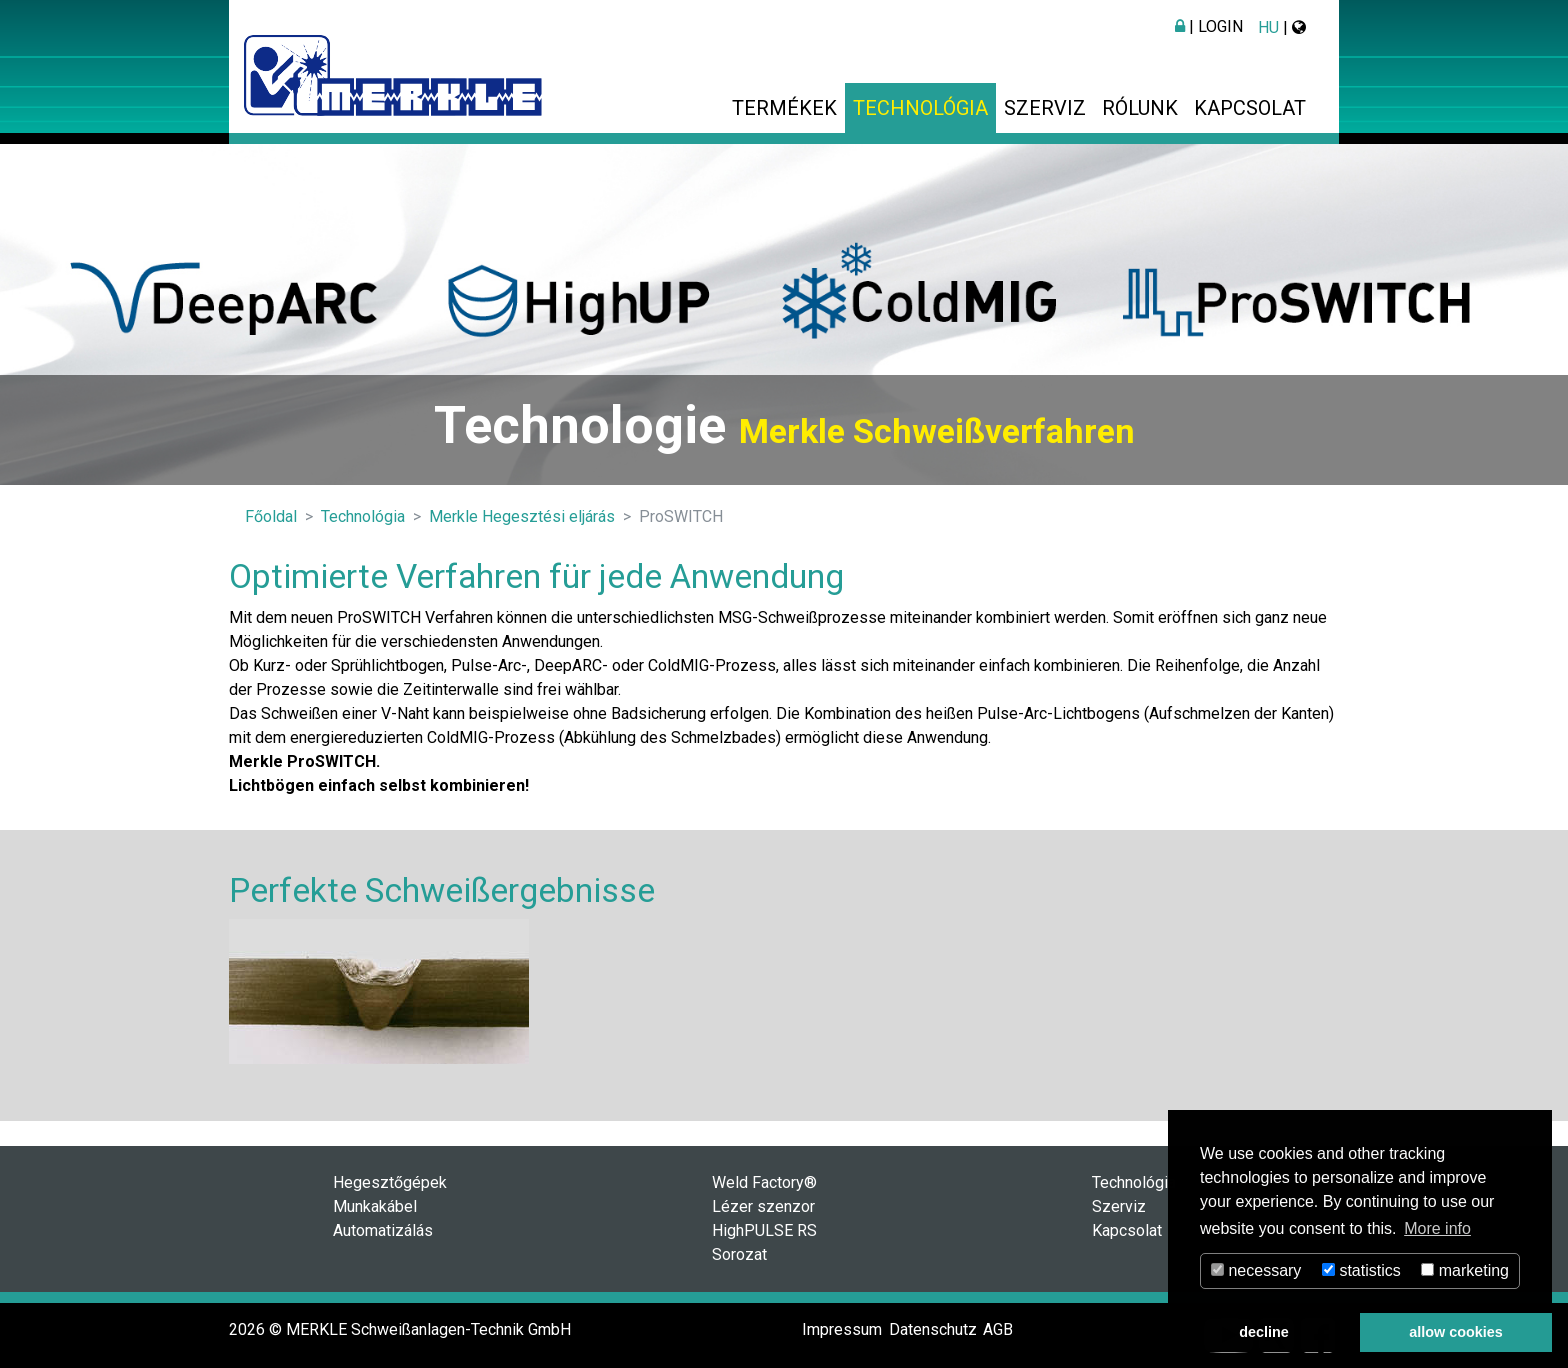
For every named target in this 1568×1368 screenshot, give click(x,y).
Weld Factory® (764, 1182)
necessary (1256, 1270)
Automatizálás (383, 1230)
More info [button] (1437, 1228)
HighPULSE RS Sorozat (764, 1242)
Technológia (920, 108)
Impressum (842, 1329)
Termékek (784, 108)
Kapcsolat (1250, 108)
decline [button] (1264, 1332)
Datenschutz (933, 1329)
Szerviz (1045, 108)
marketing (1465, 1270)
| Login (1209, 26)
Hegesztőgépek (390, 1182)
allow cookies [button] (1456, 1332)
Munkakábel (375, 1206)
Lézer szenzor (763, 1206)
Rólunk (1140, 108)
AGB (998, 1329)
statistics (1361, 1270)
